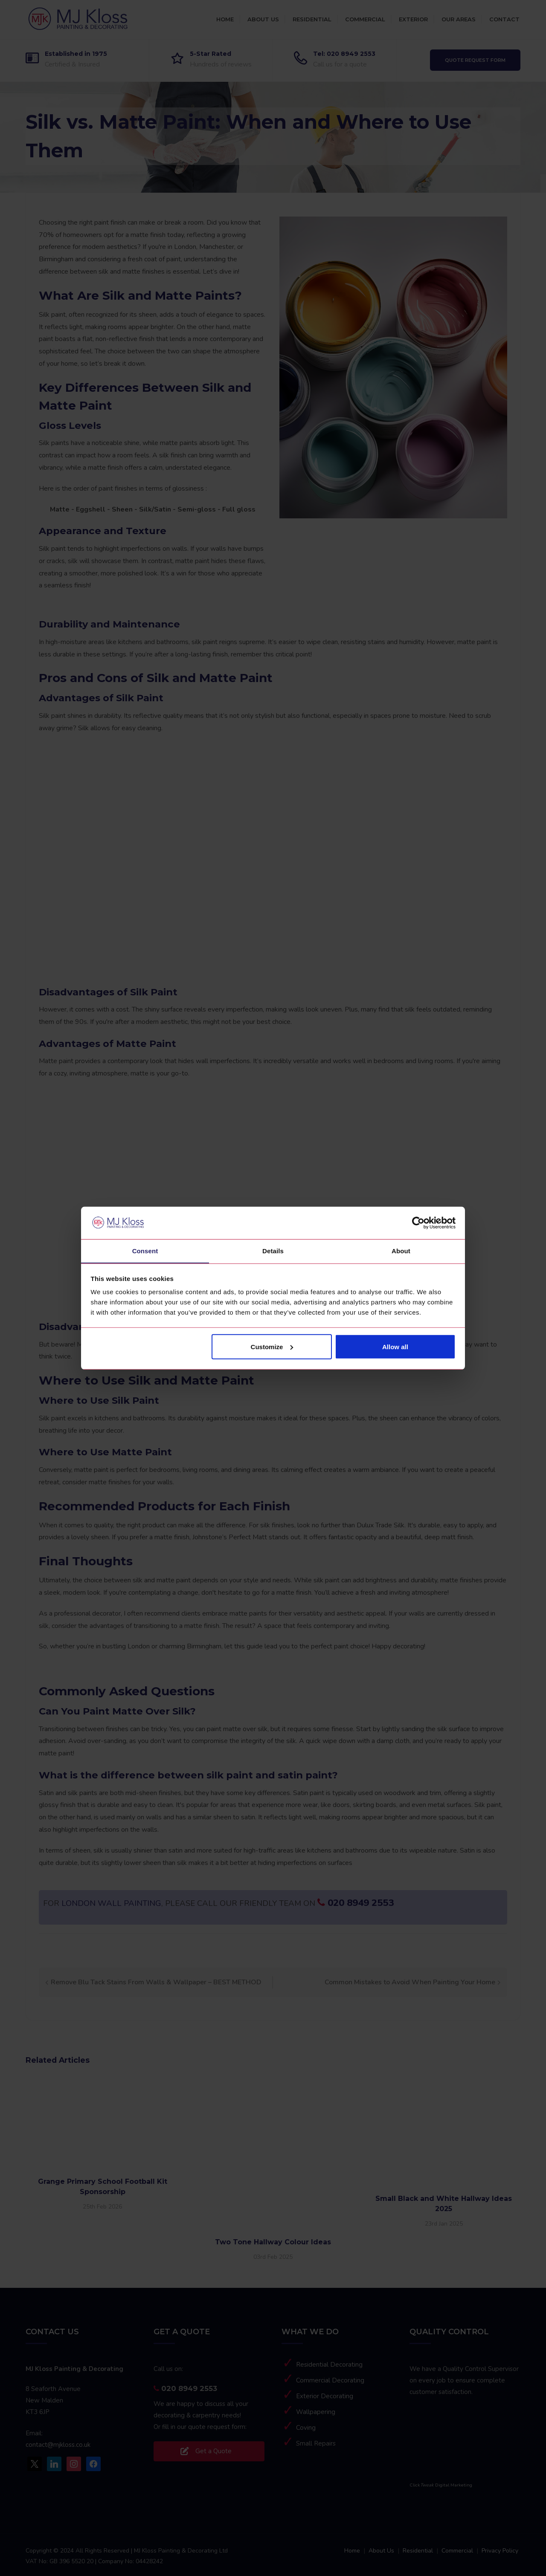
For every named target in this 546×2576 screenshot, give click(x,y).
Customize (272, 1346)
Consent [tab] (145, 1251)
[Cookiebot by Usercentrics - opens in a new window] (418, 1222)
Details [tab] (273, 1251)
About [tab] (401, 1251)
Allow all (395, 1346)
